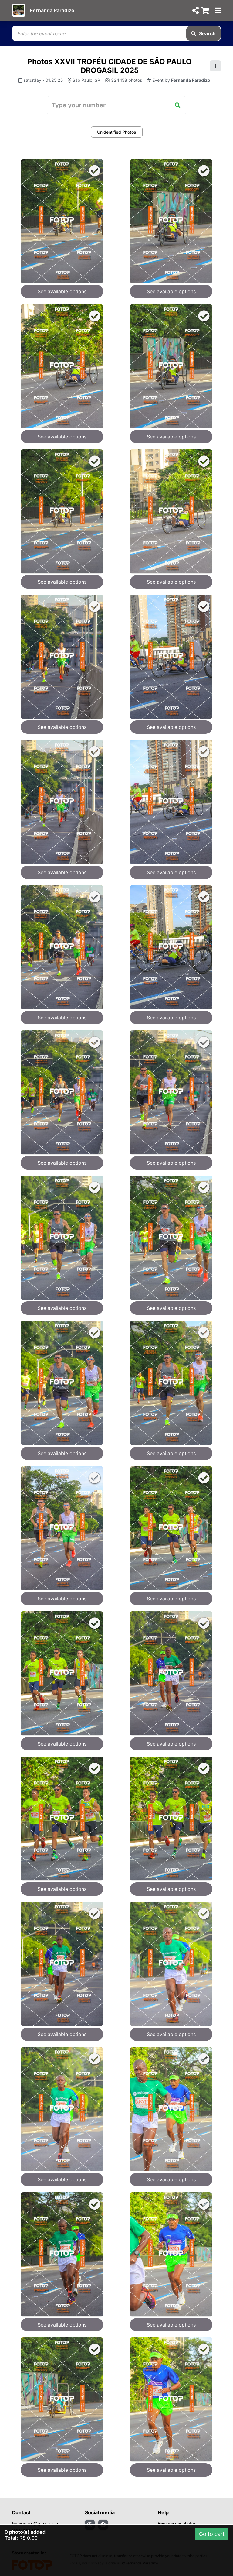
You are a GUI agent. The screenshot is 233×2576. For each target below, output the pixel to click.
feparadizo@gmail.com (35, 2523)
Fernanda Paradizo (52, 10)
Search (203, 33)
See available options (62, 291)
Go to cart (212, 2534)
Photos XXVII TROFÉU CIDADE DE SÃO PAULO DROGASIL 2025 (109, 66)
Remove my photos (177, 2523)
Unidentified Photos (116, 132)
